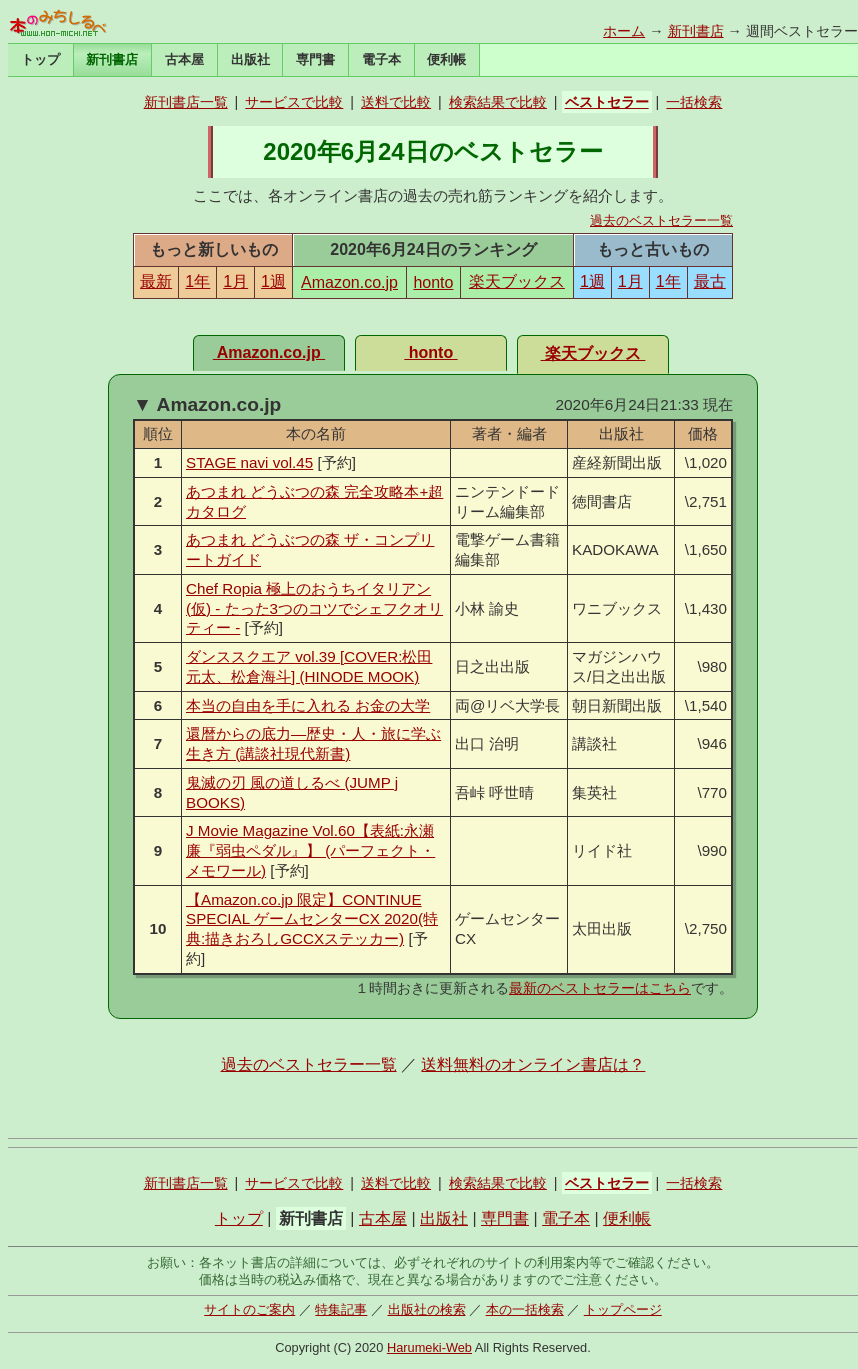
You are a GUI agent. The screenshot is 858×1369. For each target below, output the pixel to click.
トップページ (623, 1309)
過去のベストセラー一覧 (661, 220)
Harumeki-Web (429, 1347)
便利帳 (446, 59)
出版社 (250, 59)
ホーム (624, 31)
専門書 (315, 59)
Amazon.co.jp (349, 282)
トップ (40, 59)
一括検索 (694, 102)
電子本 (381, 59)
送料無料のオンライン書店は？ (533, 1064)
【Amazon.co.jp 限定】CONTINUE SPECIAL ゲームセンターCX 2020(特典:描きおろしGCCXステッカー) (312, 919)
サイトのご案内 (249, 1309)
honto (433, 282)
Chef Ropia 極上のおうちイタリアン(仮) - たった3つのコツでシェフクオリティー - (314, 608)
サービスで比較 (294, 102)
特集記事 (341, 1309)
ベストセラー (607, 102)
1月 (235, 281)
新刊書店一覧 (186, 102)
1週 (273, 281)
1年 (197, 281)
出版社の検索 (427, 1309)
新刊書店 (696, 31)
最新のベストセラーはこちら (600, 988)
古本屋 (184, 59)
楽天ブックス (517, 281)
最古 (710, 281)
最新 (156, 281)
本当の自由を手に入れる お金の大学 (308, 705)
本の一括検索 (525, 1309)
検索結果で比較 (498, 102)
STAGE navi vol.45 (249, 462)
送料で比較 (396, 102)
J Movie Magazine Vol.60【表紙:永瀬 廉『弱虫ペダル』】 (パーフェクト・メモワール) (310, 850)
